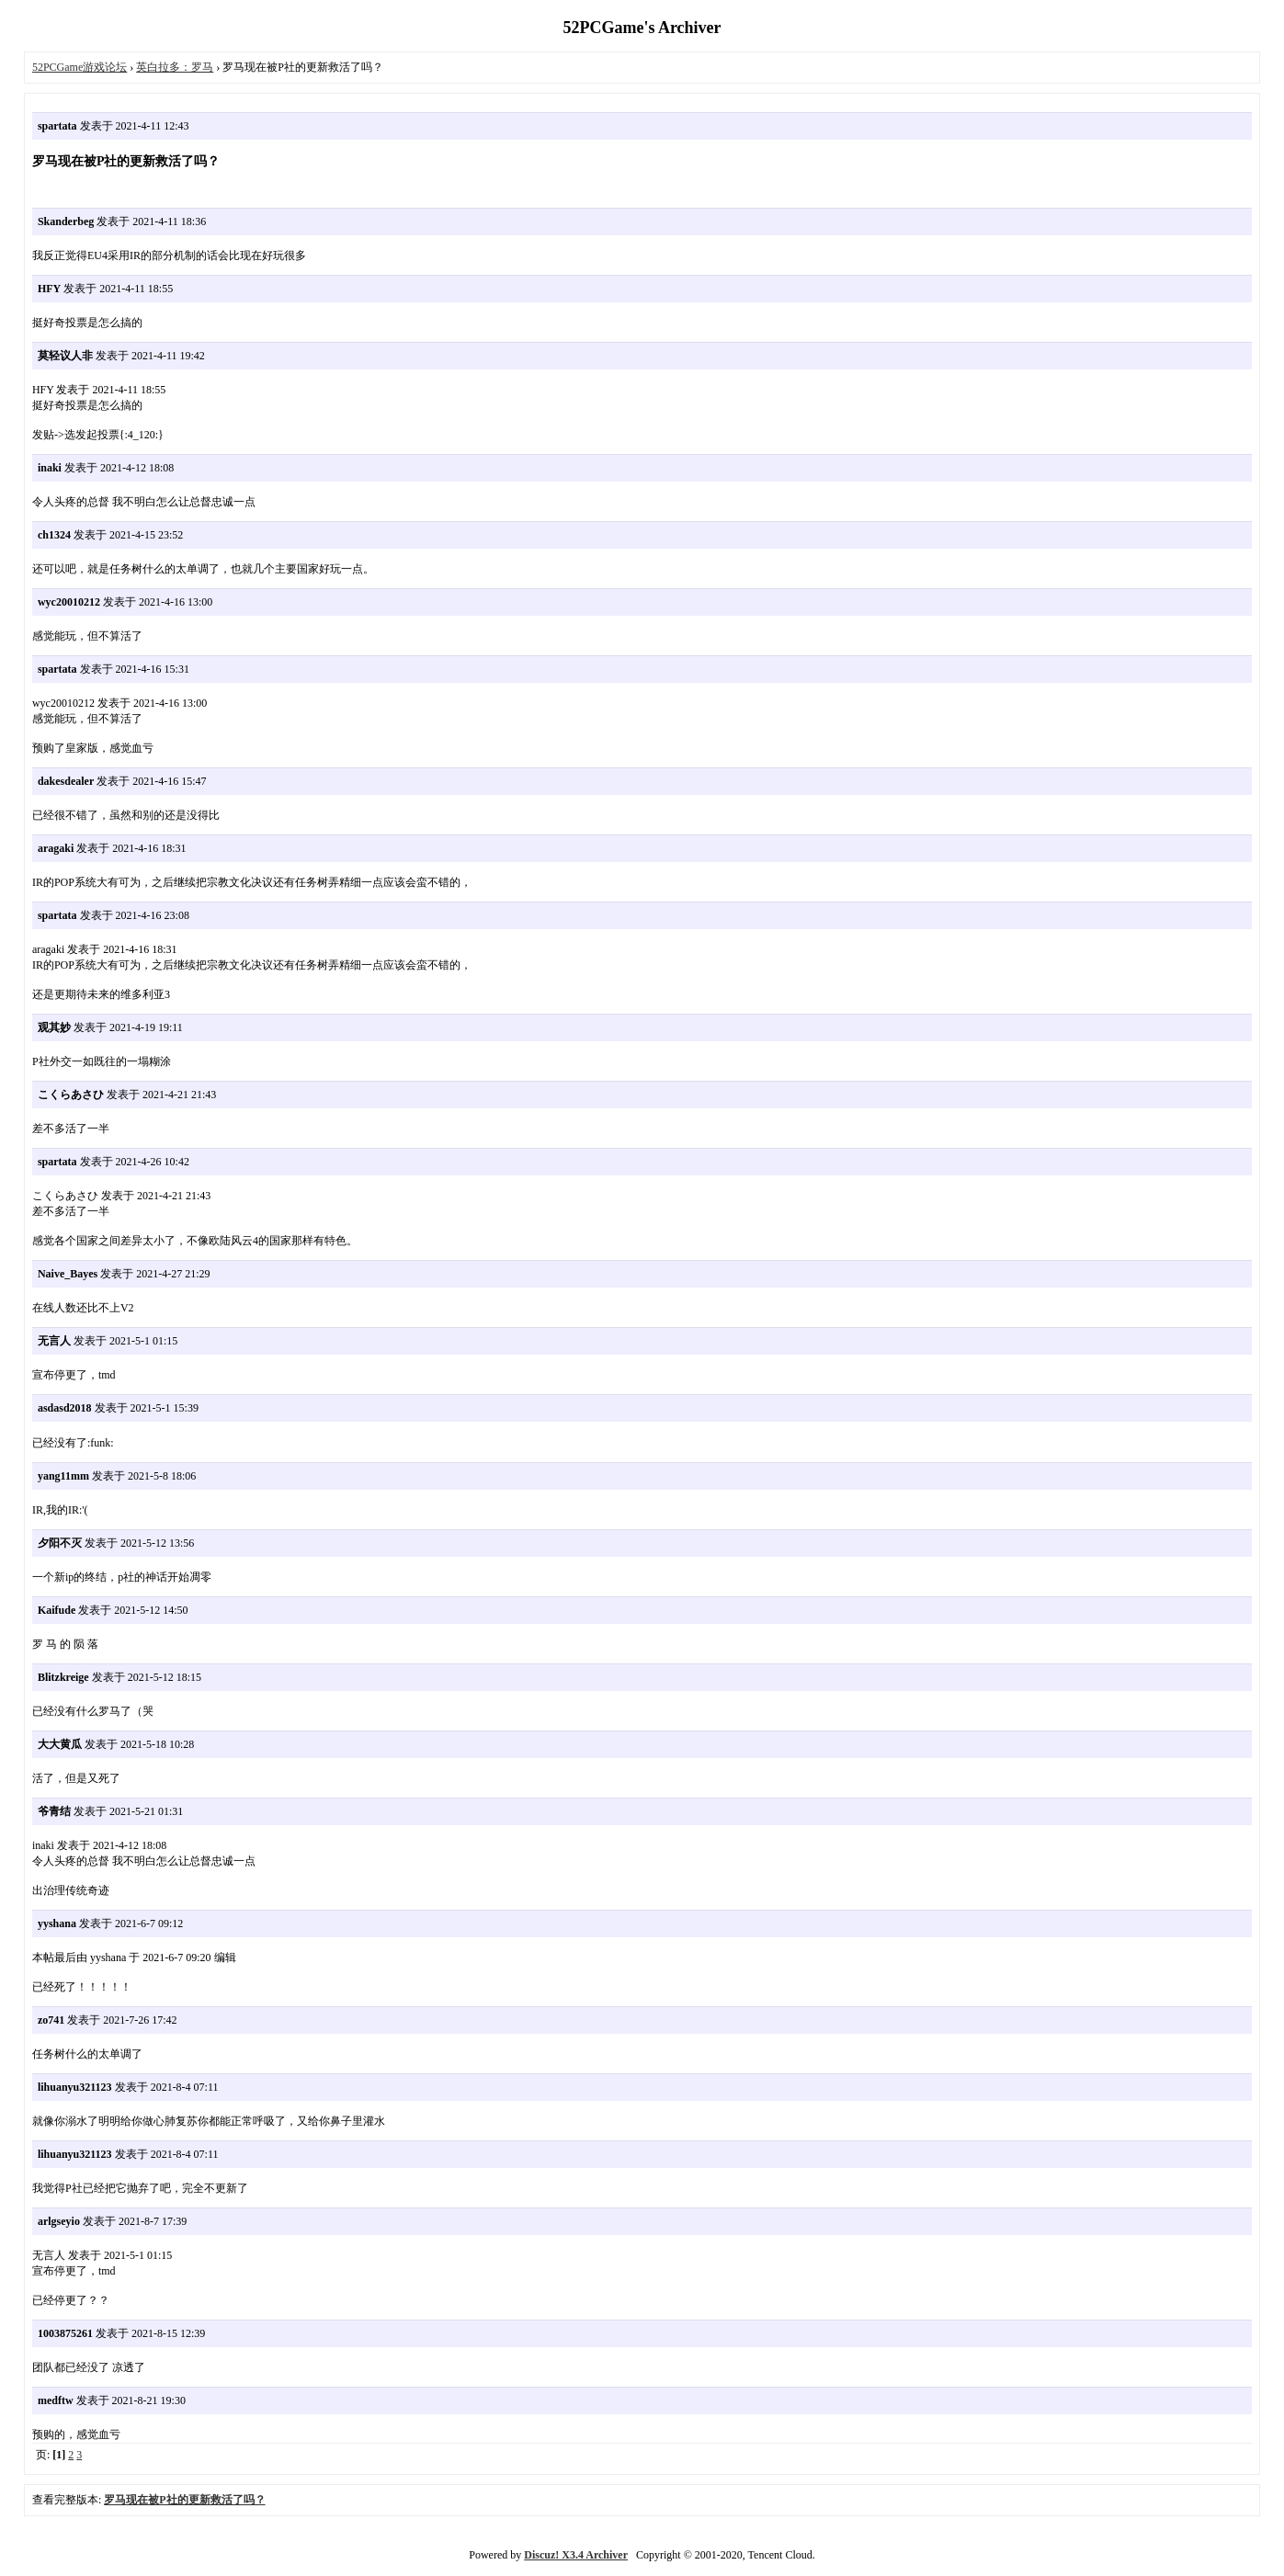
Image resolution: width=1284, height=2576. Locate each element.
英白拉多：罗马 (174, 67)
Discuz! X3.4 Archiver (576, 2554)
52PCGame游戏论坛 (79, 67)
